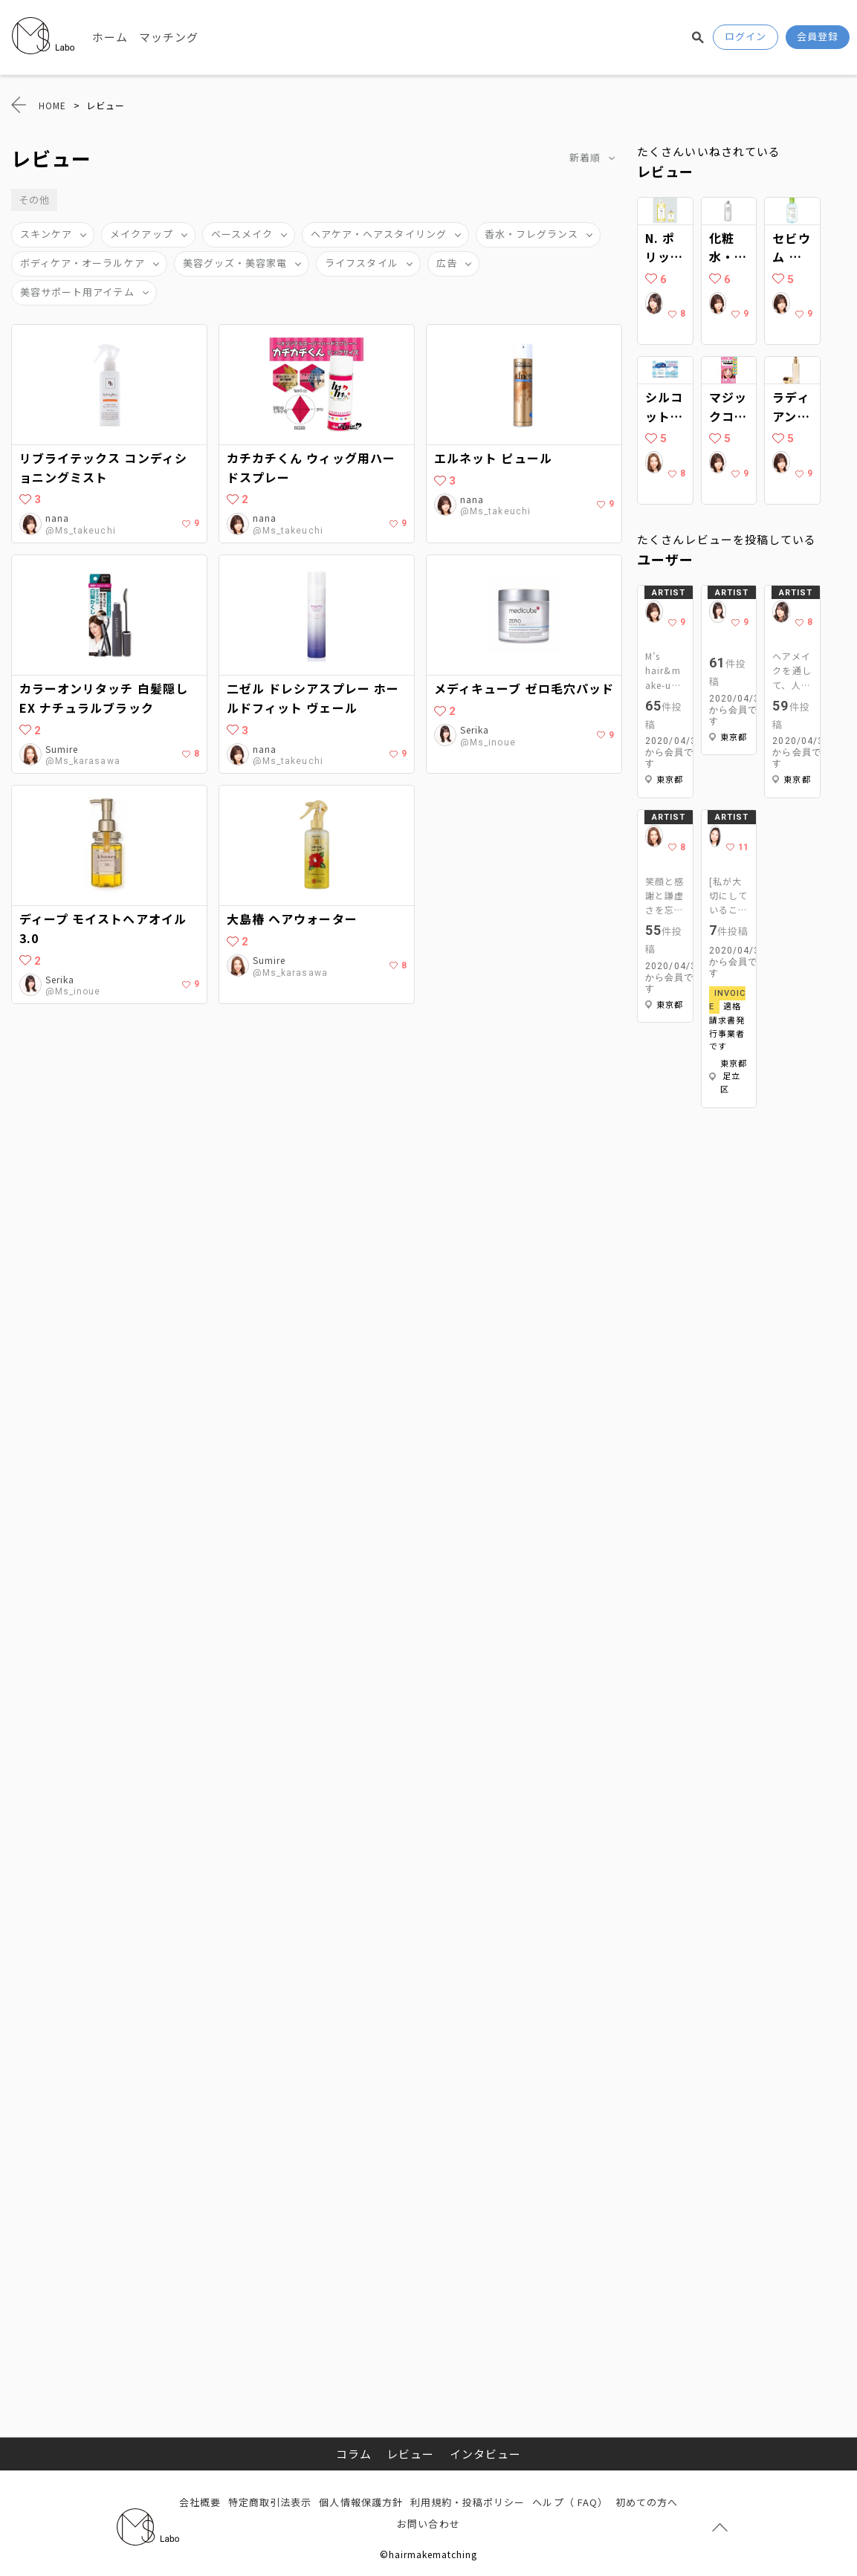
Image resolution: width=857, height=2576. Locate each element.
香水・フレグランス (531, 234)
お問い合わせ (428, 2524)
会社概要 (200, 2502)
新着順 (585, 157)
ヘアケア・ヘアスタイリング (379, 234)
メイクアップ (141, 234)
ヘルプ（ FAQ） (569, 2502)
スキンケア (46, 234)
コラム (354, 2454)
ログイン (745, 36)
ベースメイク (242, 234)
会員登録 (817, 36)
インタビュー (485, 2454)
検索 (698, 37)
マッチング (168, 37)
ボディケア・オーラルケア (82, 263)
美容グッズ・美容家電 (235, 263)
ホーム (110, 37)
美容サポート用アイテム (77, 292)
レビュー (410, 2454)
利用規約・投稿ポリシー (467, 2502)
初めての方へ (646, 2502)
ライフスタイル (361, 263)
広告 (446, 263)
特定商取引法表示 (269, 2502)
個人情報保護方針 (360, 2502)
